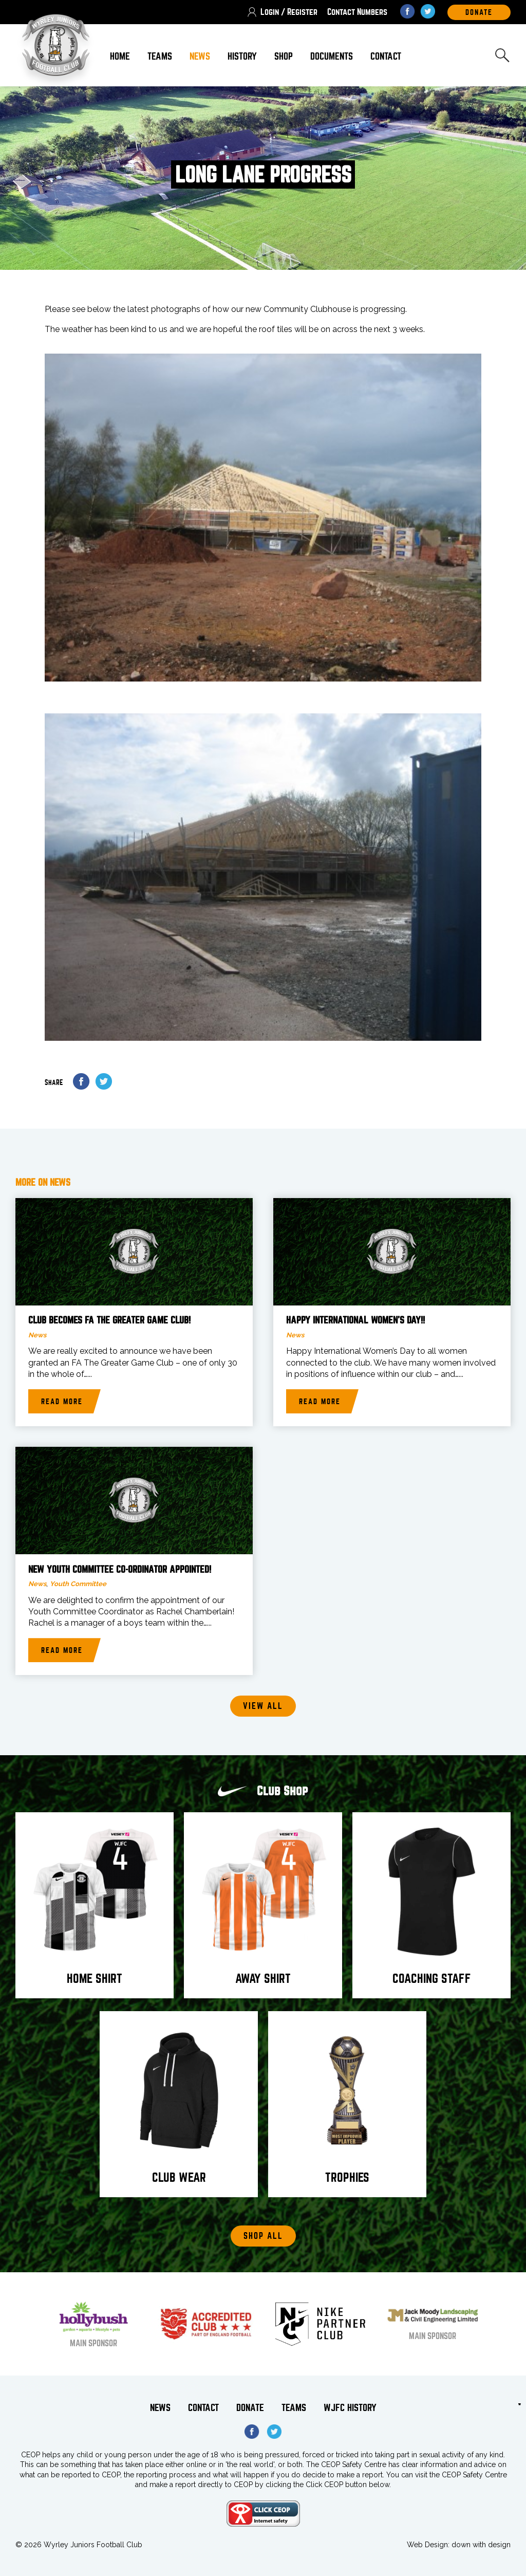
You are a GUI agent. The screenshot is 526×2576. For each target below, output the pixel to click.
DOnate (479, 12)
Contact (385, 56)
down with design (481, 2545)
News (200, 56)
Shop (283, 56)
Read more (62, 1401)
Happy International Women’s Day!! (355, 1320)
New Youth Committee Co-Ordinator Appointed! (119, 1569)
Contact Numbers (357, 12)
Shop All (263, 2236)
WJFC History (350, 2408)
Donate (250, 2408)
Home (120, 56)
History (242, 56)
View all (263, 1706)
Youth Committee (78, 1584)
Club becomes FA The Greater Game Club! (109, 1320)
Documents (331, 56)
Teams (159, 56)
